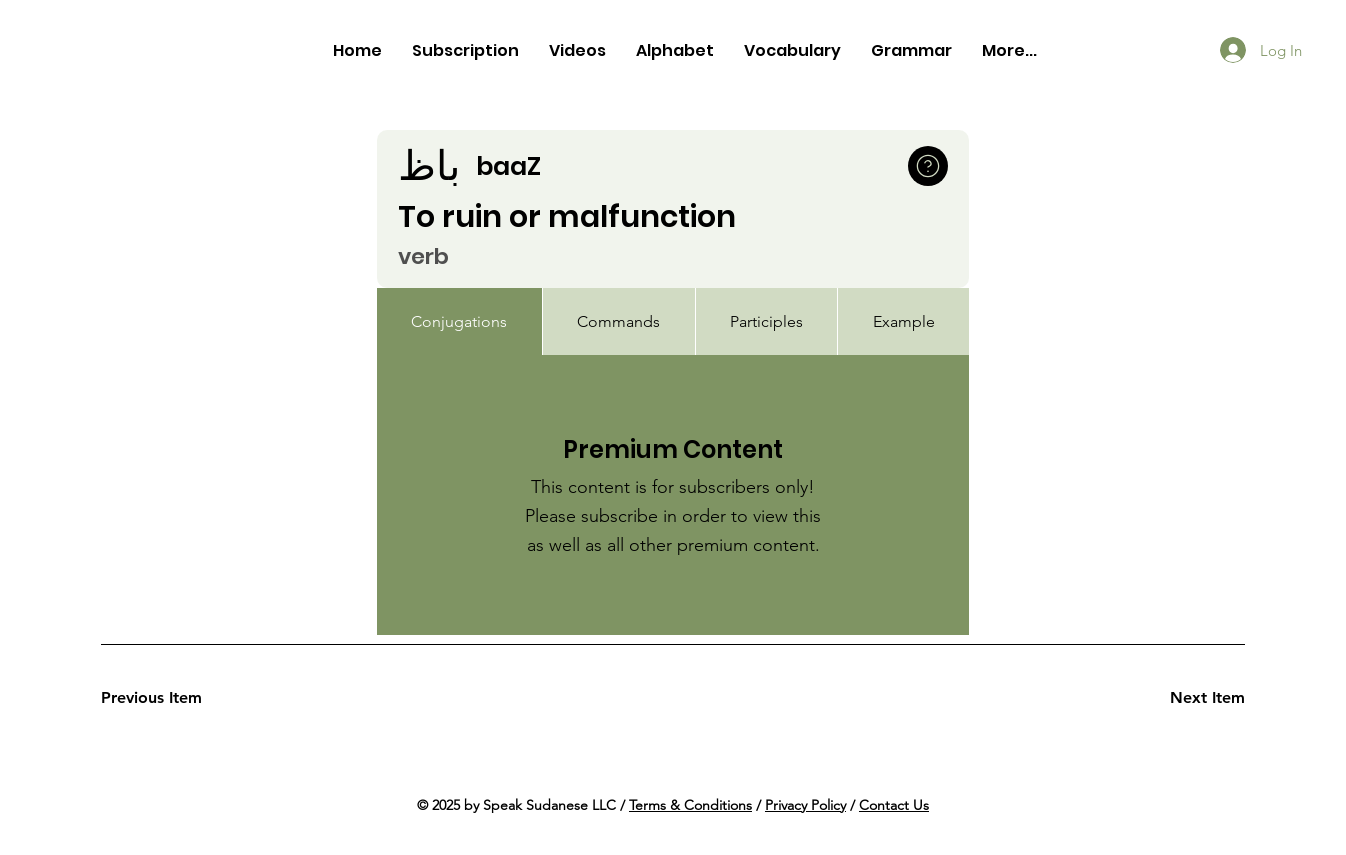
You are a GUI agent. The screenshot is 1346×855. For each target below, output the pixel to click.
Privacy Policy (805, 805)
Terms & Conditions (690, 805)
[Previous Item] (172, 698)
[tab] (459, 321)
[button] (928, 166)
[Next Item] (1174, 698)
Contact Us (894, 805)
